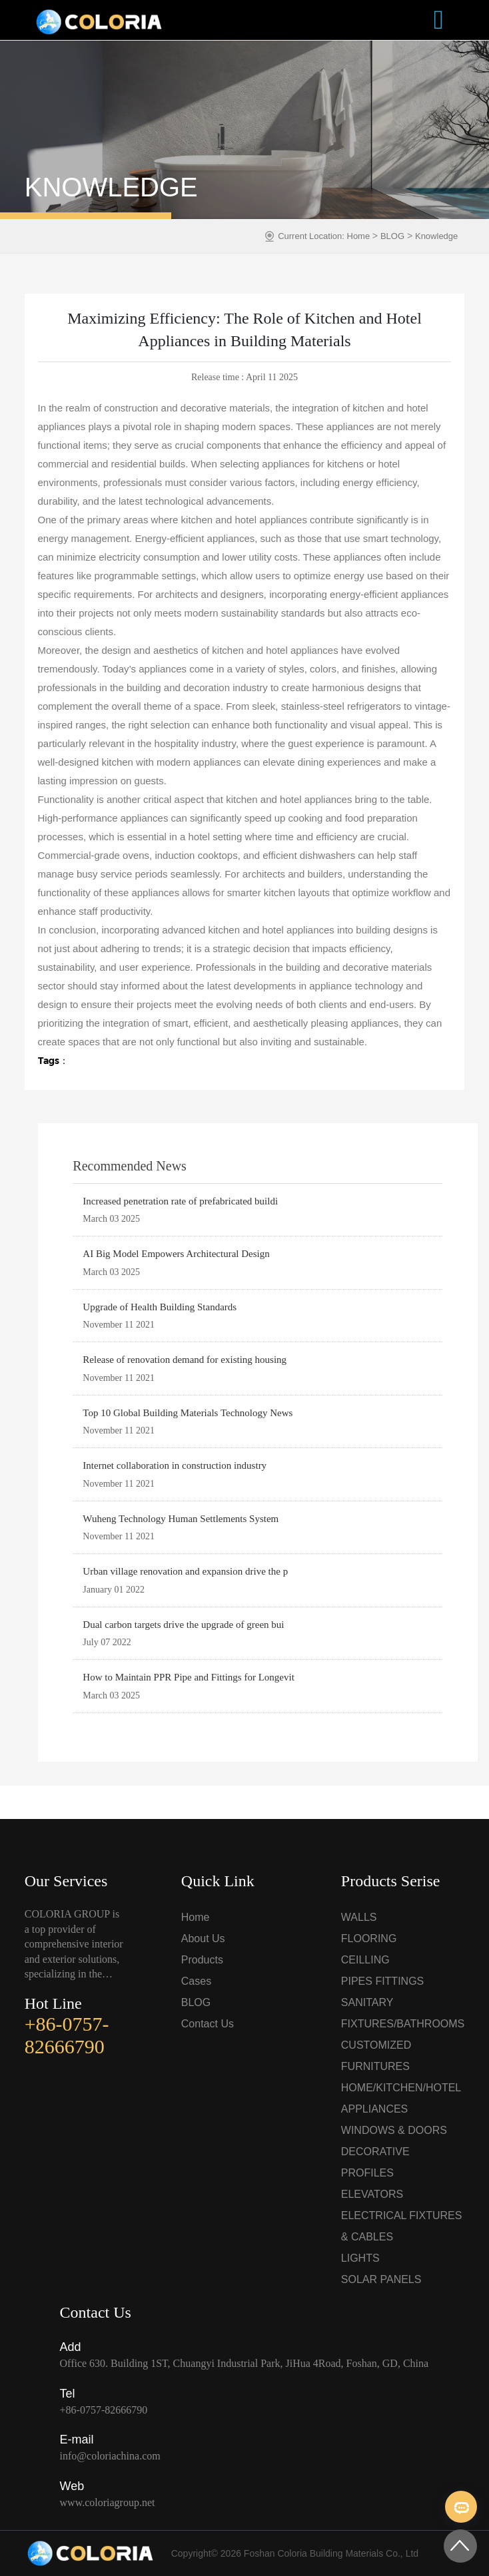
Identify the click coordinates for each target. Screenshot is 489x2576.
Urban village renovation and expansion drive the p (185, 1571)
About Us (203, 1938)
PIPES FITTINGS (382, 1981)
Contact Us (207, 2023)
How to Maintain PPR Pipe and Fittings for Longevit (188, 1677)
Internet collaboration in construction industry (174, 1465)
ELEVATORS (372, 2194)
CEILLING (365, 1959)
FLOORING (369, 1938)
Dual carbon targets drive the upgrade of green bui (183, 1624)
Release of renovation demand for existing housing (184, 1359)
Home (359, 236)
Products (202, 1959)
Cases (196, 1981)
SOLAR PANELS (381, 2279)
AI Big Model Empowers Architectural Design (176, 1253)
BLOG (392, 236)
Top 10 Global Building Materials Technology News (187, 1413)
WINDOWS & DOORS (394, 2130)
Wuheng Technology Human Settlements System (180, 1518)
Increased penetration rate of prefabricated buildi (180, 1201)
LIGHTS (360, 2258)
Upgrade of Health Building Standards (160, 1307)
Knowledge (436, 236)
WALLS (359, 1917)
